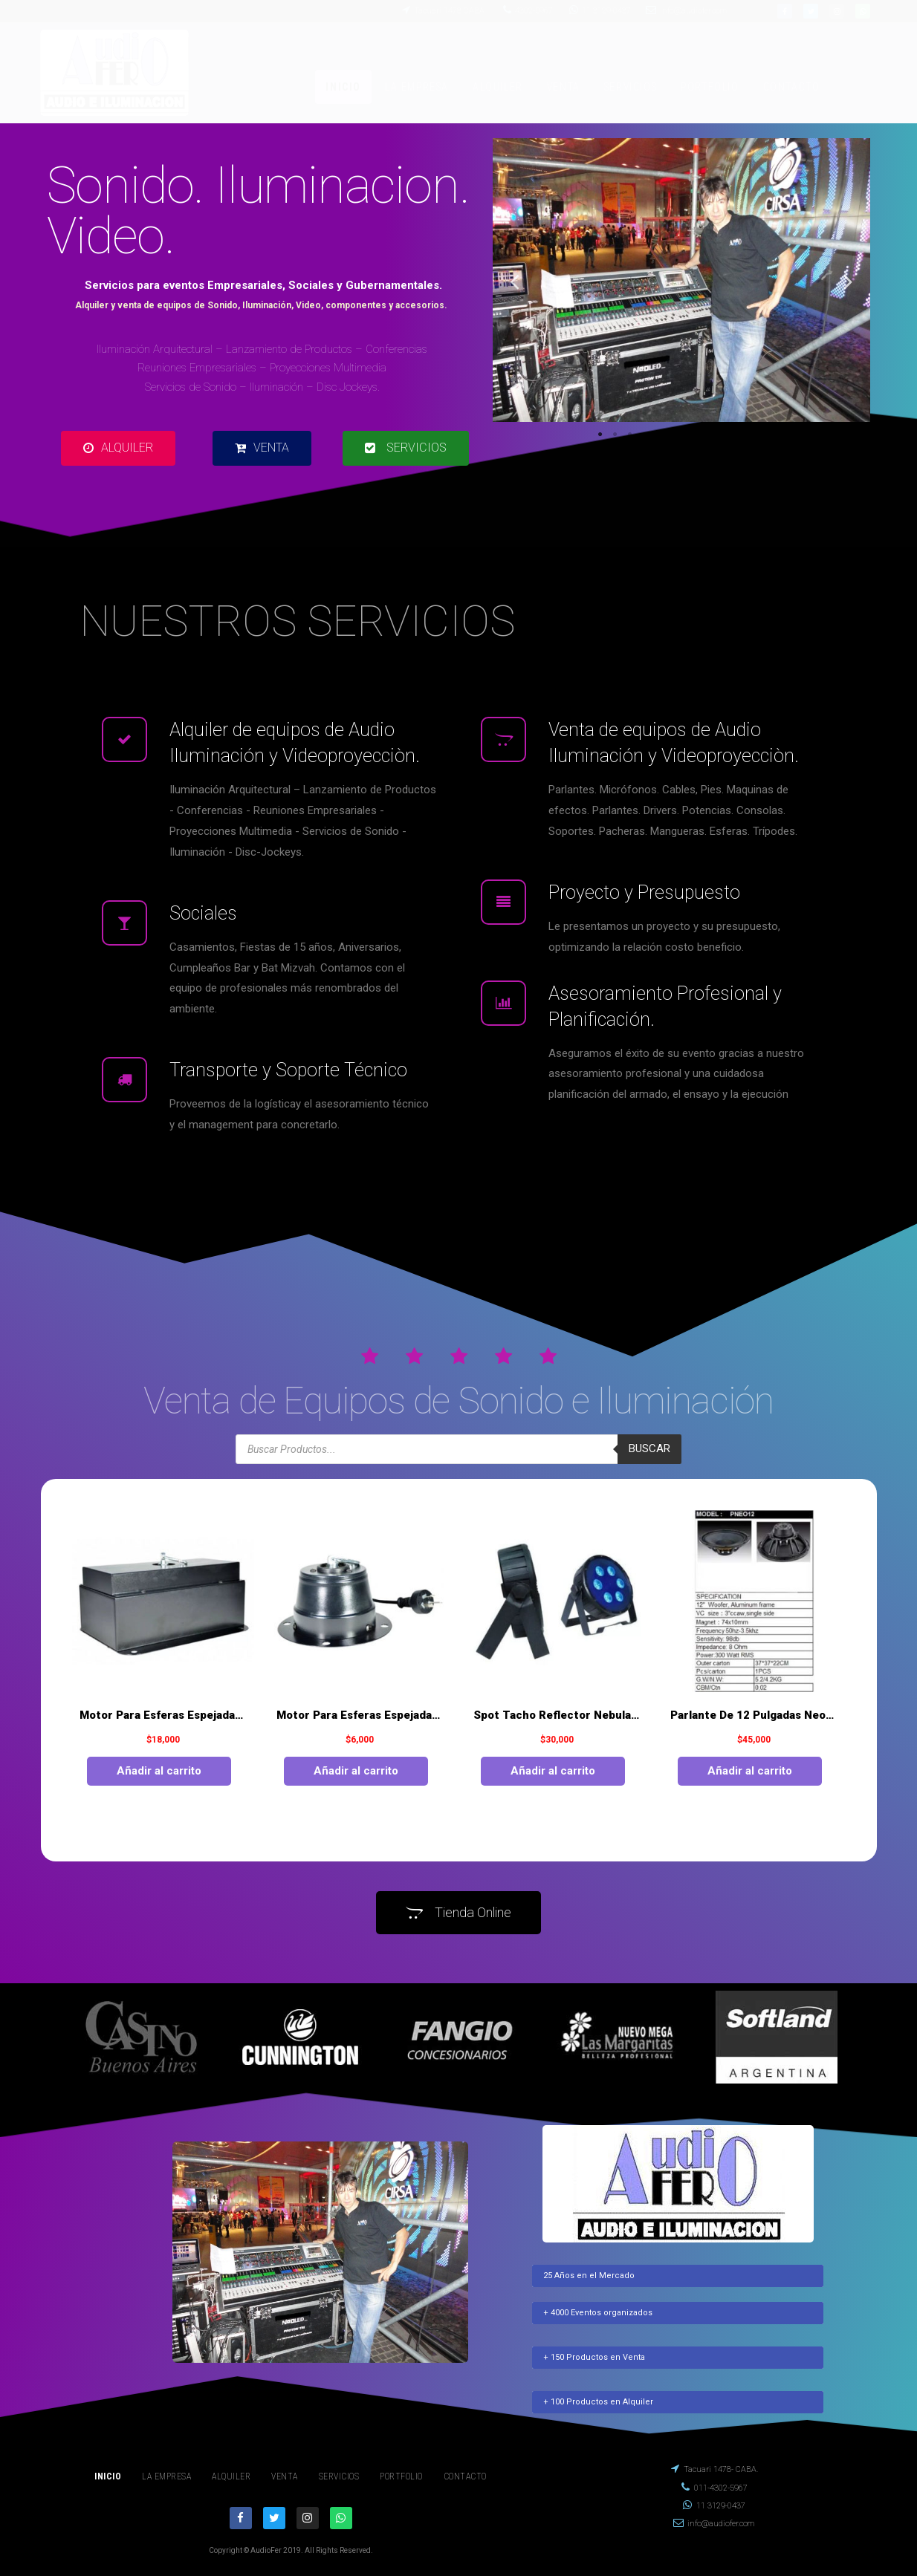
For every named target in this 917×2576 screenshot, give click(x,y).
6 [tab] (674, 434)
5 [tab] (659, 434)
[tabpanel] (682, 280)
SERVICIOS (630, 87)
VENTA (563, 87)
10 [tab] (733, 434)
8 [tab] (703, 434)
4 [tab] (644, 434)
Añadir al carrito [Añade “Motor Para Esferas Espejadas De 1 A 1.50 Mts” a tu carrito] (159, 1770)
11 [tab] (748, 434)
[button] (118, 448)
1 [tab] (599, 434)
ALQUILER (498, 87)
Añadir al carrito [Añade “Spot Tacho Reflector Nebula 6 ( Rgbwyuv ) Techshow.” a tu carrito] (553, 1770)
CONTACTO (791, 87)
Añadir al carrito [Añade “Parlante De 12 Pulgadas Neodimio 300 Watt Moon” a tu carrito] (749, 1770)
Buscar (649, 1448)
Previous (515, 281)
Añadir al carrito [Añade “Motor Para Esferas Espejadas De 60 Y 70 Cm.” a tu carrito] (356, 1770)
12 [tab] (763, 434)
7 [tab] (688, 434)
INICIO (343, 87)
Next (847, 281)
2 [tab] (614, 434)
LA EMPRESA (417, 87)
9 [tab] (718, 434)
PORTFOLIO (710, 87)
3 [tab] (629, 434)
